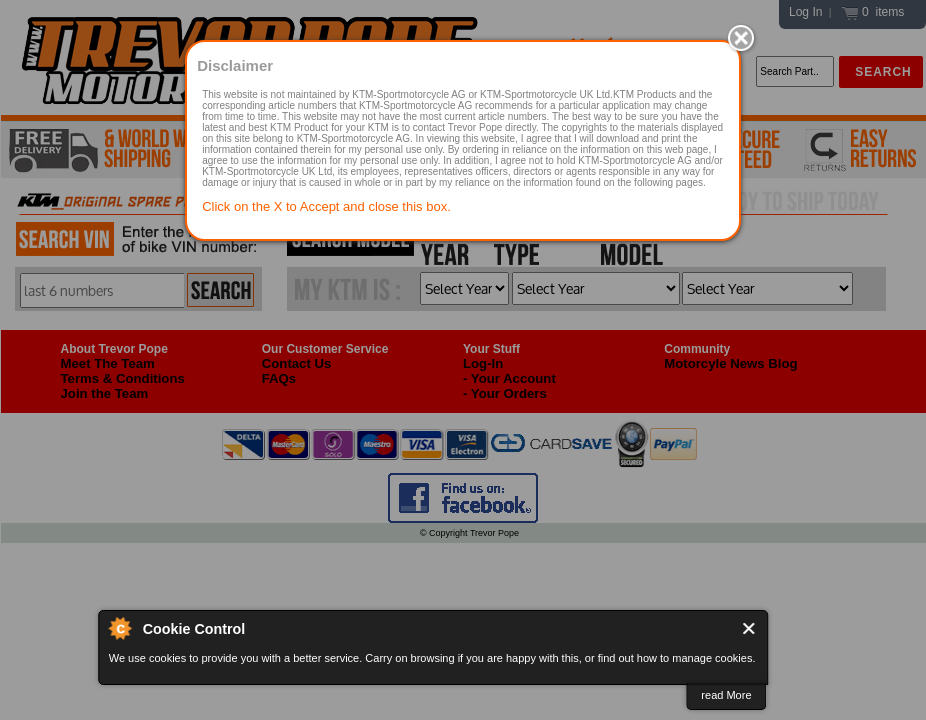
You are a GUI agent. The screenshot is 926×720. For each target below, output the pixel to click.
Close (749, 628)
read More (726, 695)
